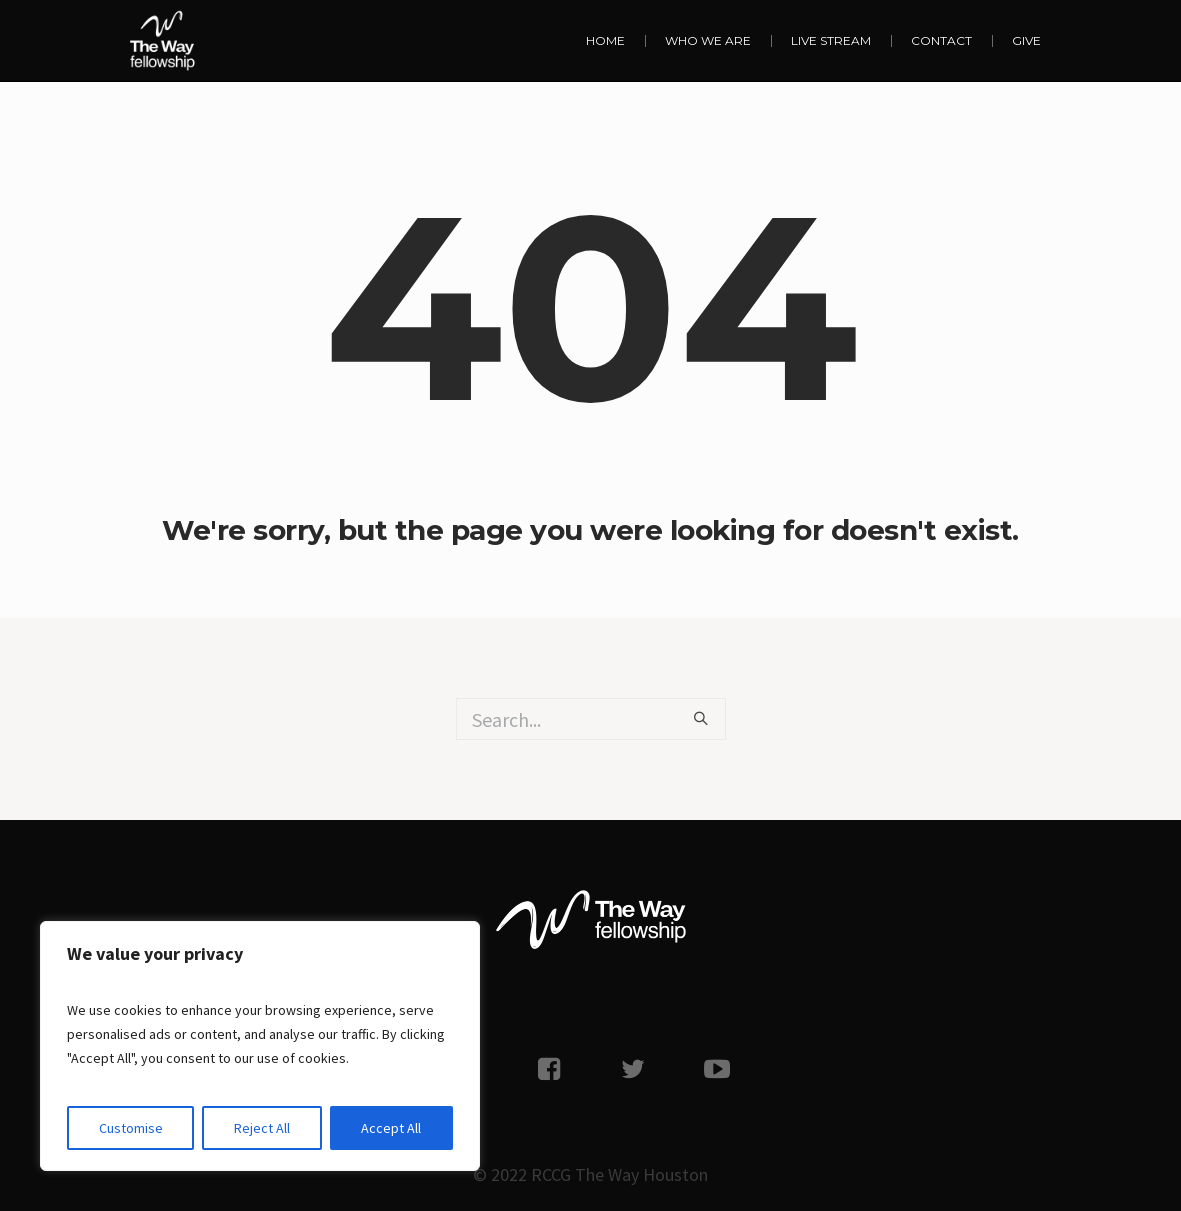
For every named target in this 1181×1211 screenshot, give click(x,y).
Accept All (391, 1128)
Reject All (262, 1128)
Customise (131, 1128)
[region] (260, 1046)
